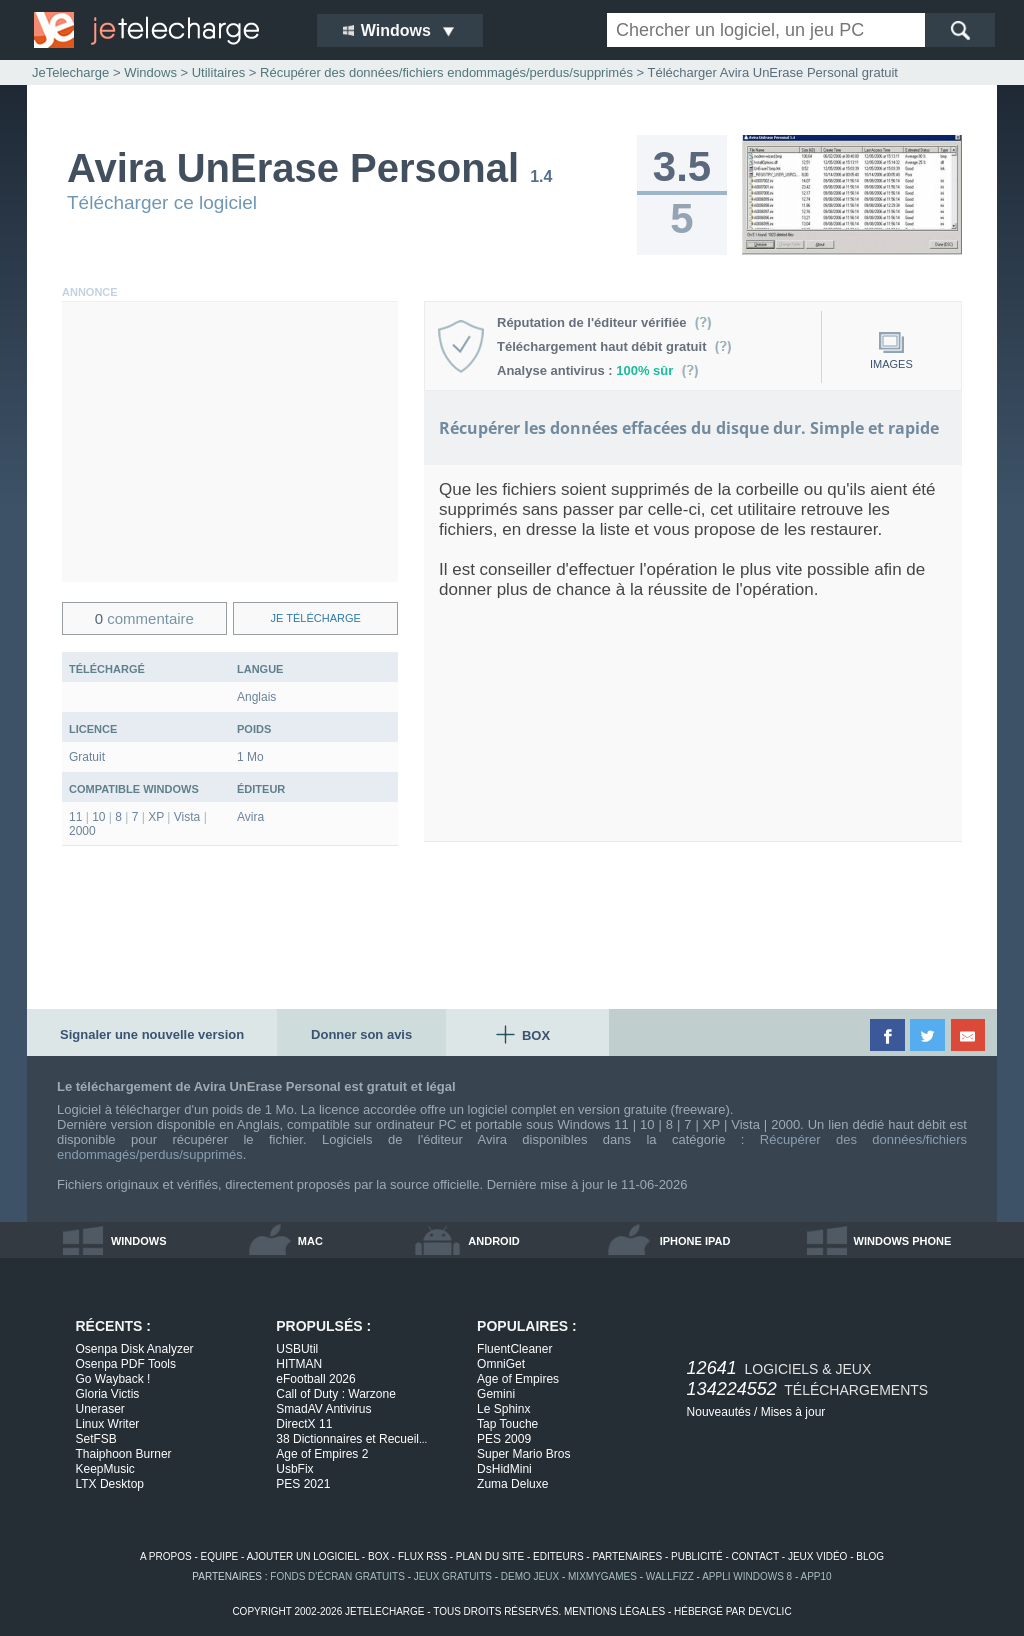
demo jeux (530, 1576)
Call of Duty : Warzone (336, 1394)
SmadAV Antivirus (323, 1409)
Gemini (496, 1394)
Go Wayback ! (113, 1379)
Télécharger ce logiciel (162, 202)
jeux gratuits (453, 1576)
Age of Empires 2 (322, 1454)
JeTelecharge (70, 72)
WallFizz (670, 1576)
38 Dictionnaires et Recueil (351, 1439)
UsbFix (294, 1469)
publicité (697, 1556)
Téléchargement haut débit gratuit (614, 346)
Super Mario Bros (523, 1454)
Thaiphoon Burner (124, 1454)
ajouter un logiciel (303, 1556)
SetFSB (96, 1439)
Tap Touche (507, 1424)
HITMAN (299, 1364)
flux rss (422, 1556)
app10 (816, 1576)
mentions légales (614, 1611)
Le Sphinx (503, 1409)
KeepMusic (105, 1469)
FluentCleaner (514, 1349)
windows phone (903, 1241)
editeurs (558, 1556)
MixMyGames (602, 1576)
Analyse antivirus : (598, 370)
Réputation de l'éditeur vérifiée (604, 322)
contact (755, 1556)
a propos (166, 1556)
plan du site (490, 1556)
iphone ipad (695, 1241)
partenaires (627, 1556)
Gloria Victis (108, 1394)
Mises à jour (793, 1412)
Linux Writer (108, 1424)
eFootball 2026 (315, 1379)
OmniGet (501, 1364)
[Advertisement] (230, 442)
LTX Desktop (110, 1484)
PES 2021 (303, 1484)
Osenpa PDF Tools (126, 1364)
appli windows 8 (747, 1576)
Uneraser (100, 1409)
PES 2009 (504, 1439)
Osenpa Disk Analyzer (135, 1349)
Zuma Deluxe (512, 1484)
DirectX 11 (304, 1424)
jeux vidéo (817, 1556)
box (378, 1556)
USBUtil (297, 1349)
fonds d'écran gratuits (337, 1576)
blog (870, 1556)
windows (139, 1241)
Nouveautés (719, 1412)
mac (310, 1241)
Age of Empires (518, 1379)
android (493, 1241)
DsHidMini (504, 1469)
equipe (220, 1556)
